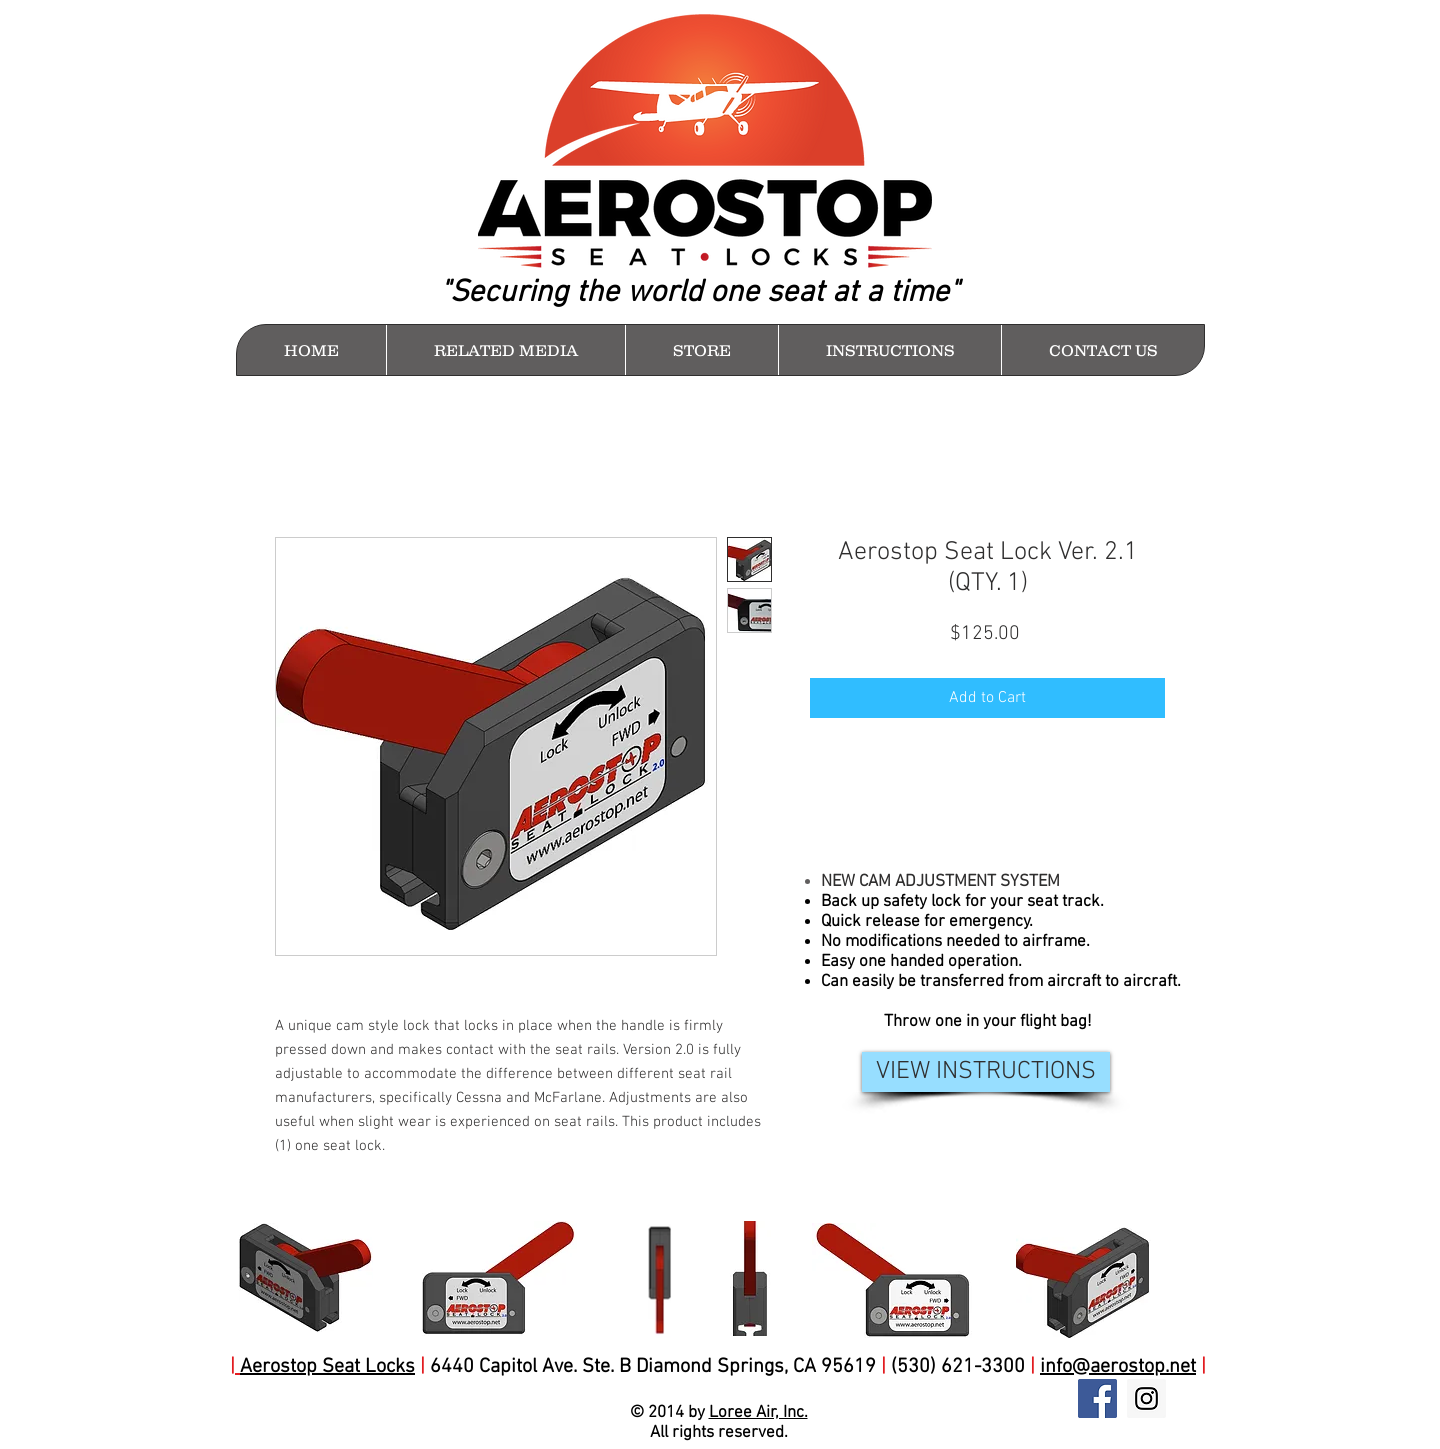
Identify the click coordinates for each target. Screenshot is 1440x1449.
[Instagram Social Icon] (1146, 1398)
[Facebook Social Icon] (1097, 1398)
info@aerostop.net (1118, 1367)
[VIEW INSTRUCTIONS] (986, 1072)
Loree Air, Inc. (758, 1413)
